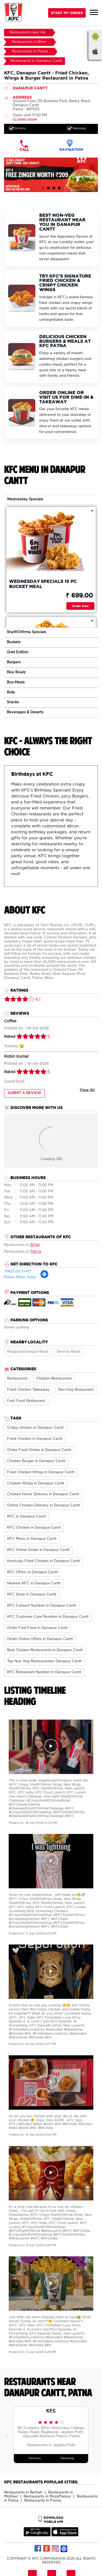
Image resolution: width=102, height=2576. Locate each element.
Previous (8, 2435)
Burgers (13, 662)
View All (87, 1090)
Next (94, 2435)
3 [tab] (53, 188)
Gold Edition (17, 652)
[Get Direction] (44, 1277)
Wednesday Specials (25, 499)
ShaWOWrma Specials (26, 632)
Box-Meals (15, 682)
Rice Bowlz (16, 672)
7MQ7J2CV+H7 (17, 1271)
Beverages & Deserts (25, 712)
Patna (35, 1252)
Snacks (13, 702)
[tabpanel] (51, 175)
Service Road (68, 1351)
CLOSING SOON (25, 119)
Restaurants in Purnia (42, 2500)
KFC (51, 2410)
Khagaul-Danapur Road (27, 1351)
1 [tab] (43, 188)
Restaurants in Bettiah (23, 2492)
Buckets (13, 642)
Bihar (35, 1245)
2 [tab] (48, 188)
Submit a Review (24, 1093)
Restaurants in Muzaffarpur (47, 2496)
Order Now (80, 606)
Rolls (11, 692)
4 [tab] (59, 188)
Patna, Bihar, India (20, 1277)
